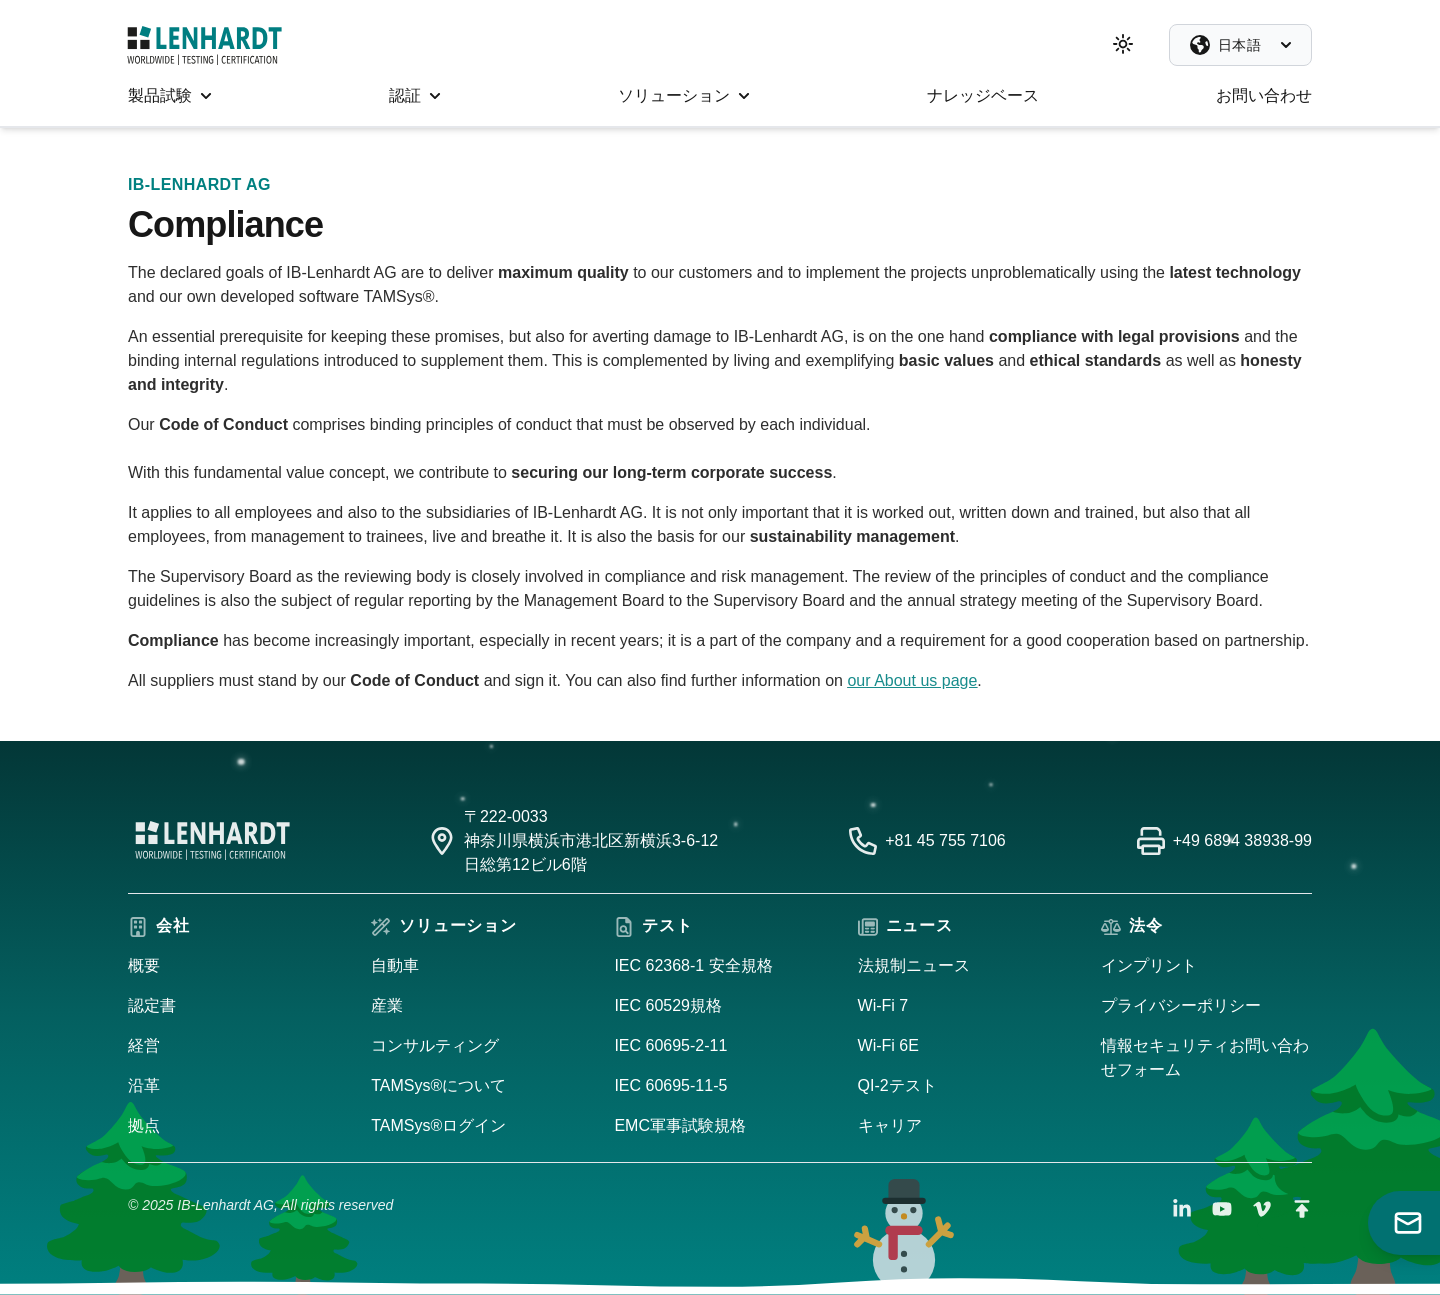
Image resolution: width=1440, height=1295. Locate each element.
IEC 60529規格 (668, 1005)
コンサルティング (435, 1045)
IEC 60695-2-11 (670, 1045)
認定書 (152, 1005)
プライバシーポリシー (1181, 1005)
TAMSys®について (438, 1085)
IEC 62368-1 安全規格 (693, 965)
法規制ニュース (914, 965)
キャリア (890, 1125)
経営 (144, 1045)
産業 (387, 1005)
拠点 (144, 1125)
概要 (144, 965)
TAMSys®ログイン (438, 1125)
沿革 (144, 1085)
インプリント (1149, 965)
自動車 (395, 965)
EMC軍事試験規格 (680, 1125)
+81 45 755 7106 (945, 840)
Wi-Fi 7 (883, 1005)
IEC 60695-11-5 (670, 1085)
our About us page (912, 680)
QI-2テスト (897, 1085)
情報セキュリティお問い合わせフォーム (1205, 1057)
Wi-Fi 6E (888, 1045)
